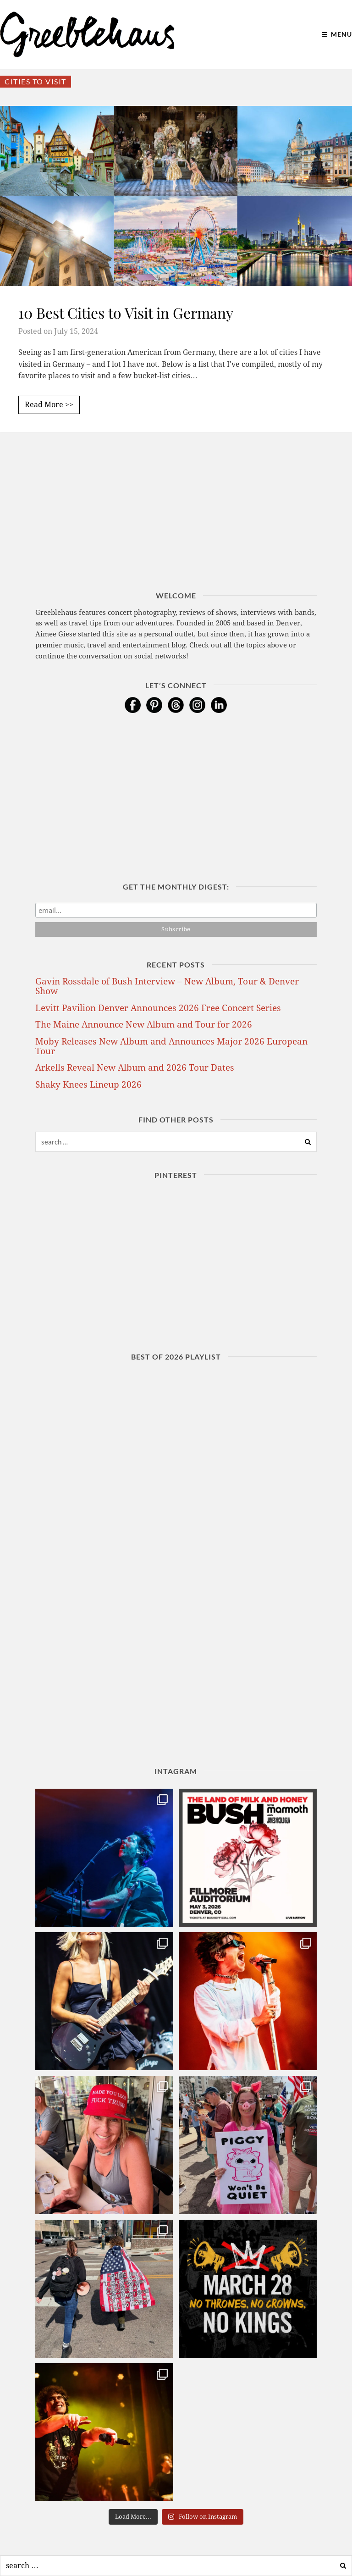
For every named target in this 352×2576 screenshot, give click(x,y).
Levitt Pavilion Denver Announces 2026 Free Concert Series (158, 1008)
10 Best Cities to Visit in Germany (125, 312)
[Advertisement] (176, 526)
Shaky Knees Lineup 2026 (88, 1084)
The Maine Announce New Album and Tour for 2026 (143, 1024)
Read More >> (49, 404)
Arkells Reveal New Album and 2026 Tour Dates (134, 1067)
